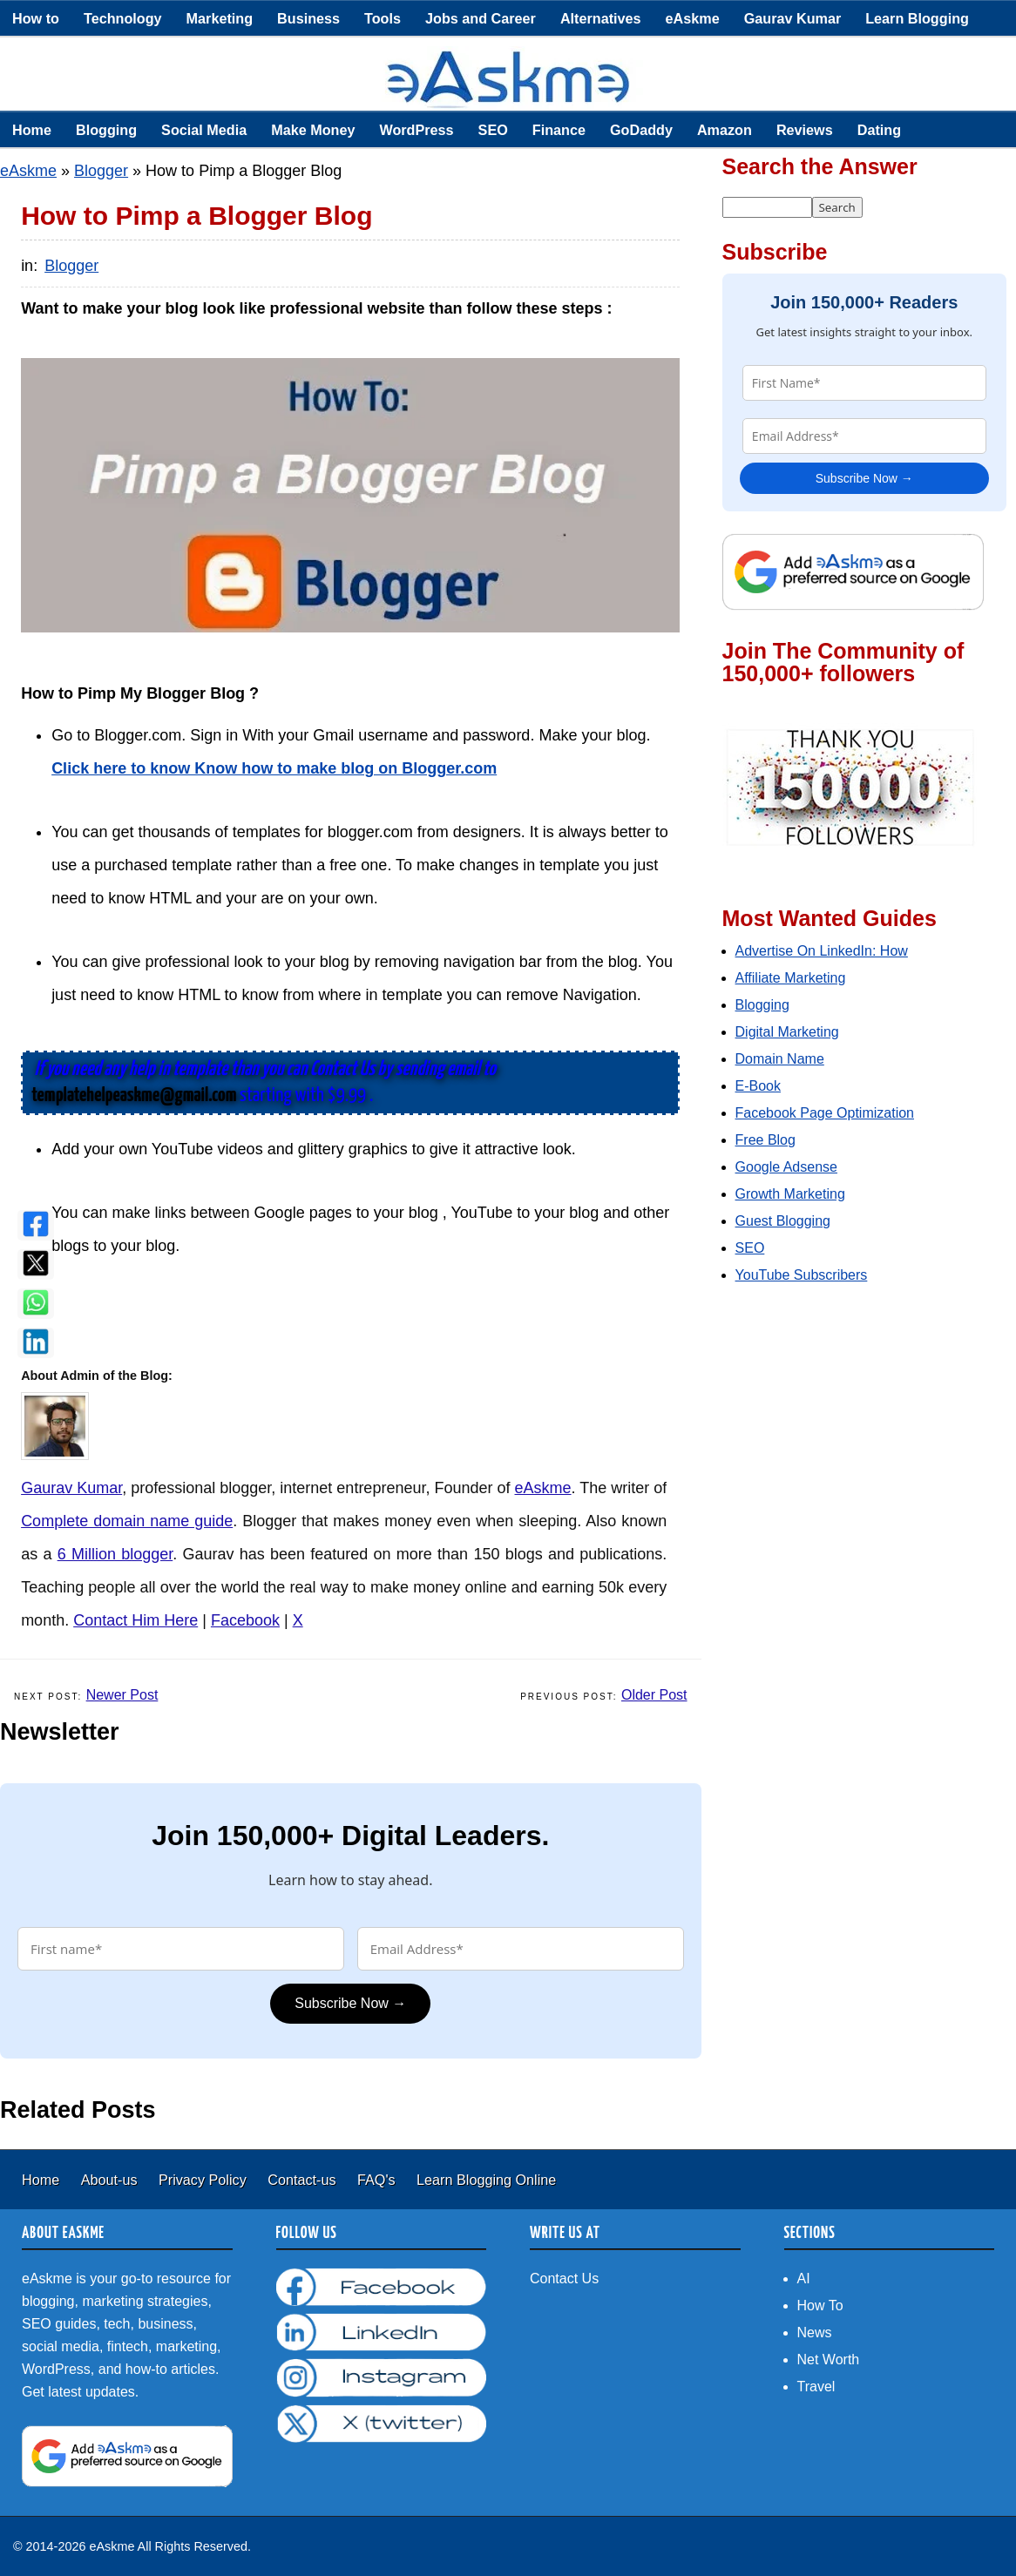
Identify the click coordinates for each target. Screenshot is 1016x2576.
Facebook (245, 1620)
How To (820, 2305)
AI (803, 2278)
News (814, 2332)
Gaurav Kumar (793, 18)
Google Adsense (786, 1167)
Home (31, 130)
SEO (493, 130)
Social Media (204, 130)
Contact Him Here (135, 1620)
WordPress (416, 130)
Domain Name (779, 1058)
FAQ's (378, 2179)
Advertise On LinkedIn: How (821, 950)
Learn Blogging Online (486, 2179)
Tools (382, 18)
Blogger (101, 170)
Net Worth (828, 2359)
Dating (879, 130)
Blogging (106, 130)
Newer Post (122, 1694)
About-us (111, 2179)
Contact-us (304, 2179)
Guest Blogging (782, 1221)
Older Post (654, 1694)
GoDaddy (641, 130)
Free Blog (765, 1139)
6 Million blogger (115, 1554)
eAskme (693, 18)
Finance (559, 130)
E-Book (758, 1085)
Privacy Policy (204, 2179)
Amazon (724, 130)
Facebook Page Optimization (824, 1112)
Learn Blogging (917, 18)
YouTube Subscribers (801, 1275)
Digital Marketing (787, 1031)
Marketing (219, 18)
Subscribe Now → (350, 2003)
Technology (123, 18)
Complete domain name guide (127, 1521)
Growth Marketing (790, 1194)
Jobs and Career (480, 18)
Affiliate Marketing (790, 977)
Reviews (804, 130)
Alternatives (600, 18)
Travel (816, 2386)
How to (35, 18)
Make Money (313, 130)
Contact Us (564, 2278)
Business (308, 18)
